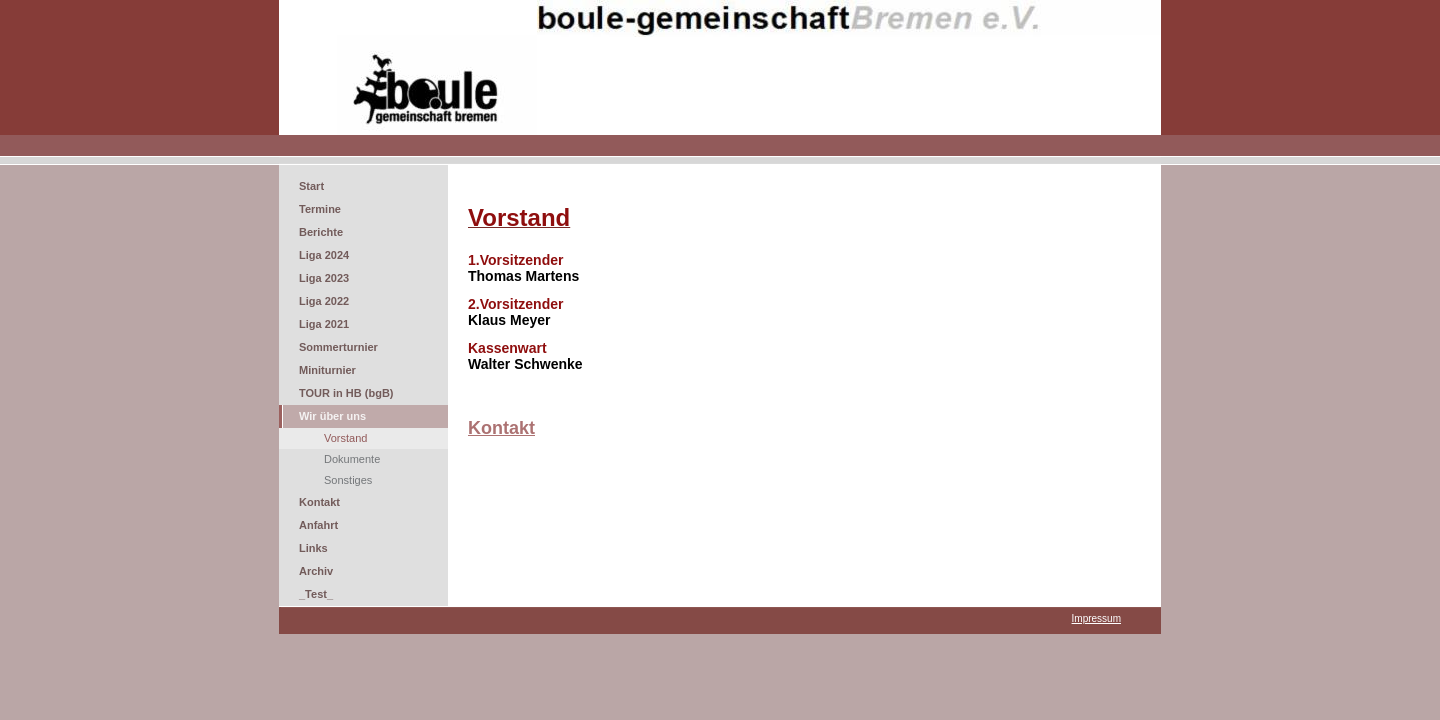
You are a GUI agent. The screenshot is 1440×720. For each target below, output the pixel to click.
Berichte (321, 232)
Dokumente (352, 459)
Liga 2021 (324, 324)
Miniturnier (327, 370)
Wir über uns (332, 416)
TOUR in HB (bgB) (346, 393)
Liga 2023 (324, 278)
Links (313, 548)
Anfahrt (318, 525)
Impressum (1096, 618)
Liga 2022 (324, 301)
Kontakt (319, 502)
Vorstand (345, 438)
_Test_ (316, 594)
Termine (320, 209)
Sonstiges (348, 480)
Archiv (316, 571)
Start (311, 186)
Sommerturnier (338, 347)
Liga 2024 (324, 255)
